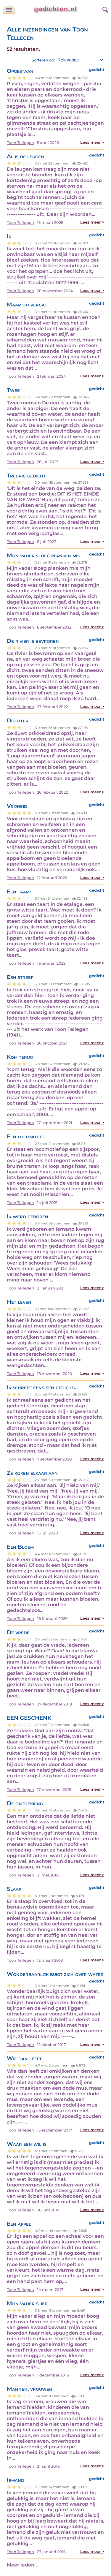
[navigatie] (9, 10)
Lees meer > (92, 142)
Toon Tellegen (20, 142)
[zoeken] (104, 9)
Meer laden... (22, 2565)
